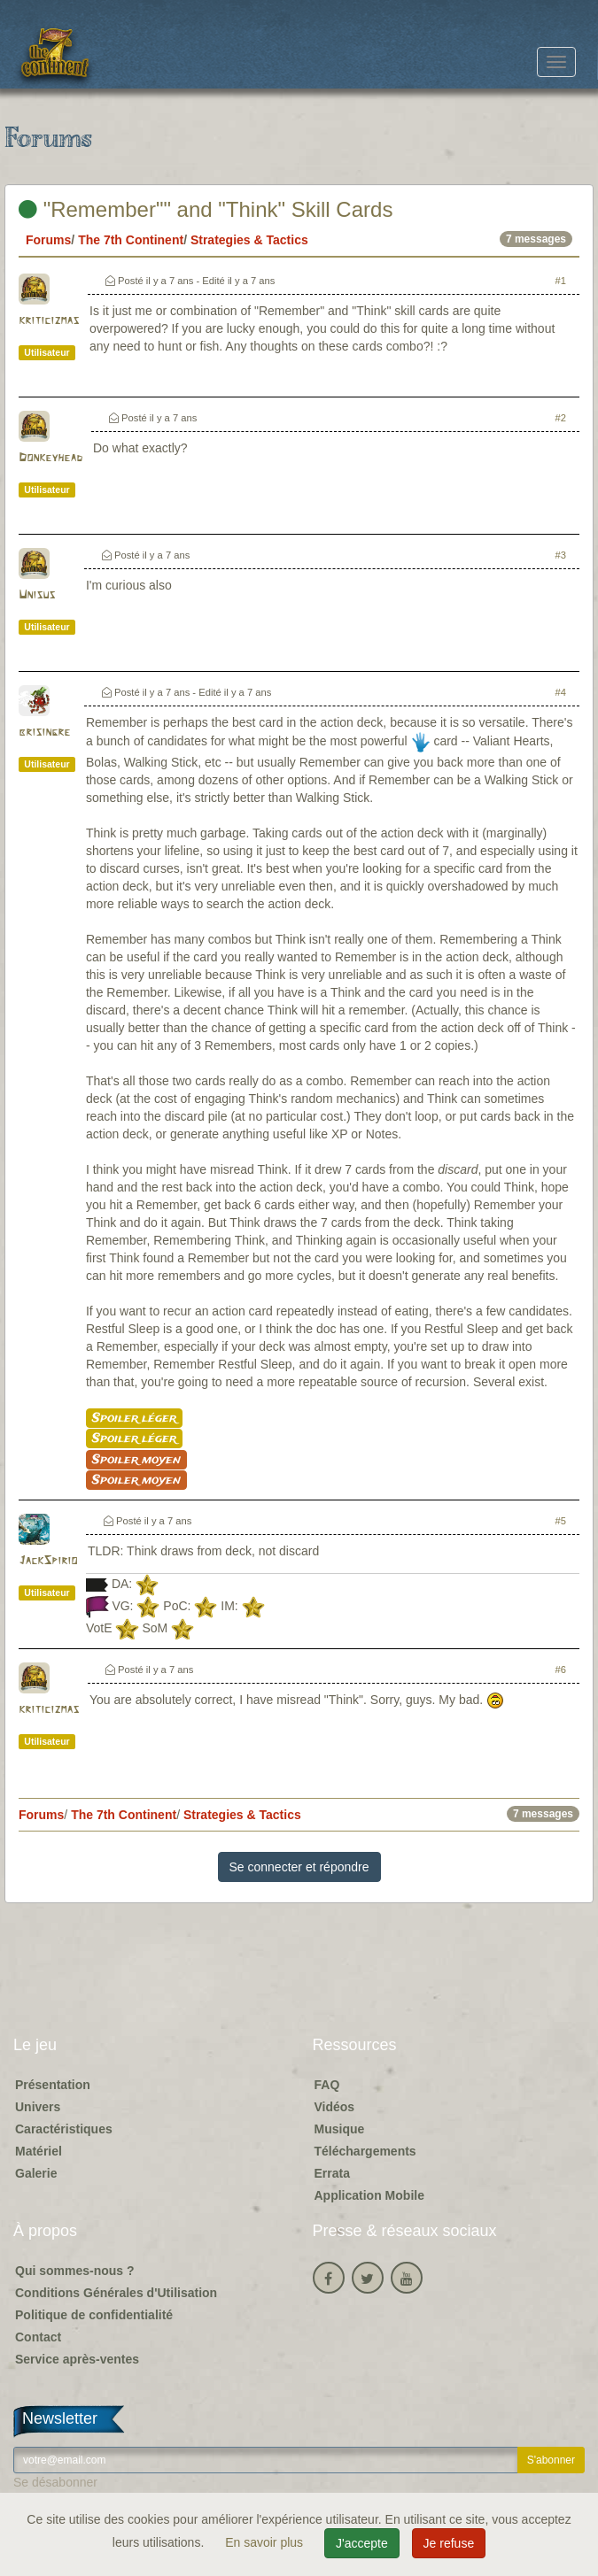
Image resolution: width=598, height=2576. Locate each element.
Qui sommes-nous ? (75, 2271)
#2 (560, 418)
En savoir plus (266, 2542)
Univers (37, 2107)
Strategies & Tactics (249, 240)
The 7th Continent (130, 240)
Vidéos (335, 2107)
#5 (560, 1521)
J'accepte (362, 2543)
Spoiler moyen (136, 1460)
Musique (340, 2129)
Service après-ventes (77, 2359)
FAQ (327, 2085)
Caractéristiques (64, 2129)
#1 (560, 280)
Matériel (38, 2151)
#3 (560, 555)
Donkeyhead (50, 458)
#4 (560, 692)
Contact (38, 2337)
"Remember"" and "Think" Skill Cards (205, 209)
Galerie (36, 2173)
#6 (560, 1669)
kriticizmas (49, 321)
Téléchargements (365, 2151)
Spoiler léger (134, 1418)
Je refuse (449, 2543)
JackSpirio (48, 1561)
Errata (332, 2173)
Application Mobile (369, 2195)
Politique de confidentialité (94, 2315)
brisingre (44, 732)
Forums (48, 240)
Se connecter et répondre (299, 1867)
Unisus (37, 595)
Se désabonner (55, 2482)
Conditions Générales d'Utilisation (116, 2293)
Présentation (52, 2085)
